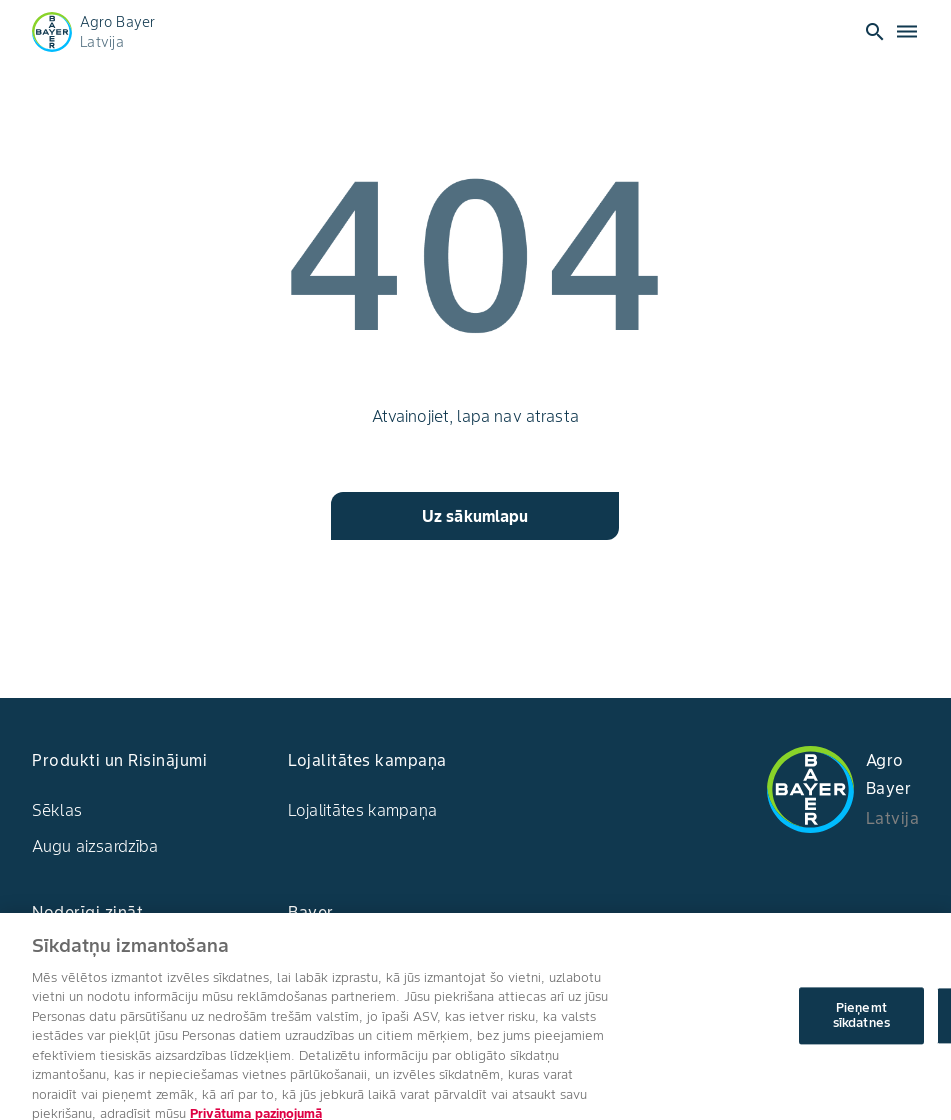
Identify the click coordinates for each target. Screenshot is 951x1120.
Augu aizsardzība (95, 846)
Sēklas (57, 810)
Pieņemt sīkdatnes (861, 1030)
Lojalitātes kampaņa (362, 810)
